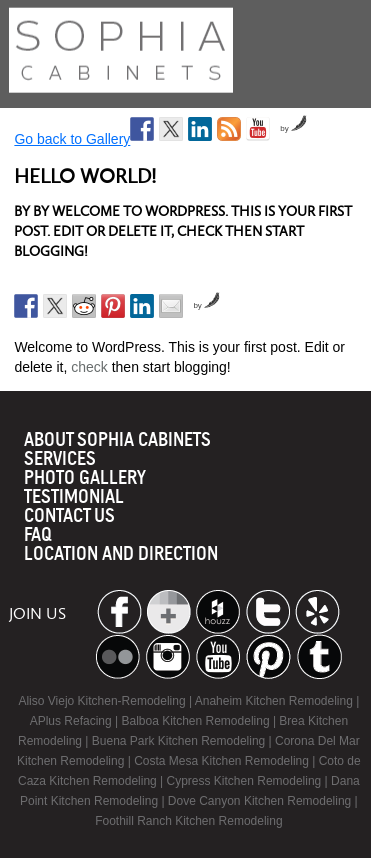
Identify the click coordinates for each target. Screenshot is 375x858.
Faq (38, 535)
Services (60, 459)
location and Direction (121, 554)
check (89, 367)
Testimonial (74, 497)
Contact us (69, 516)
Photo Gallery (85, 478)
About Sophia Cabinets (117, 440)
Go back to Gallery (72, 139)
